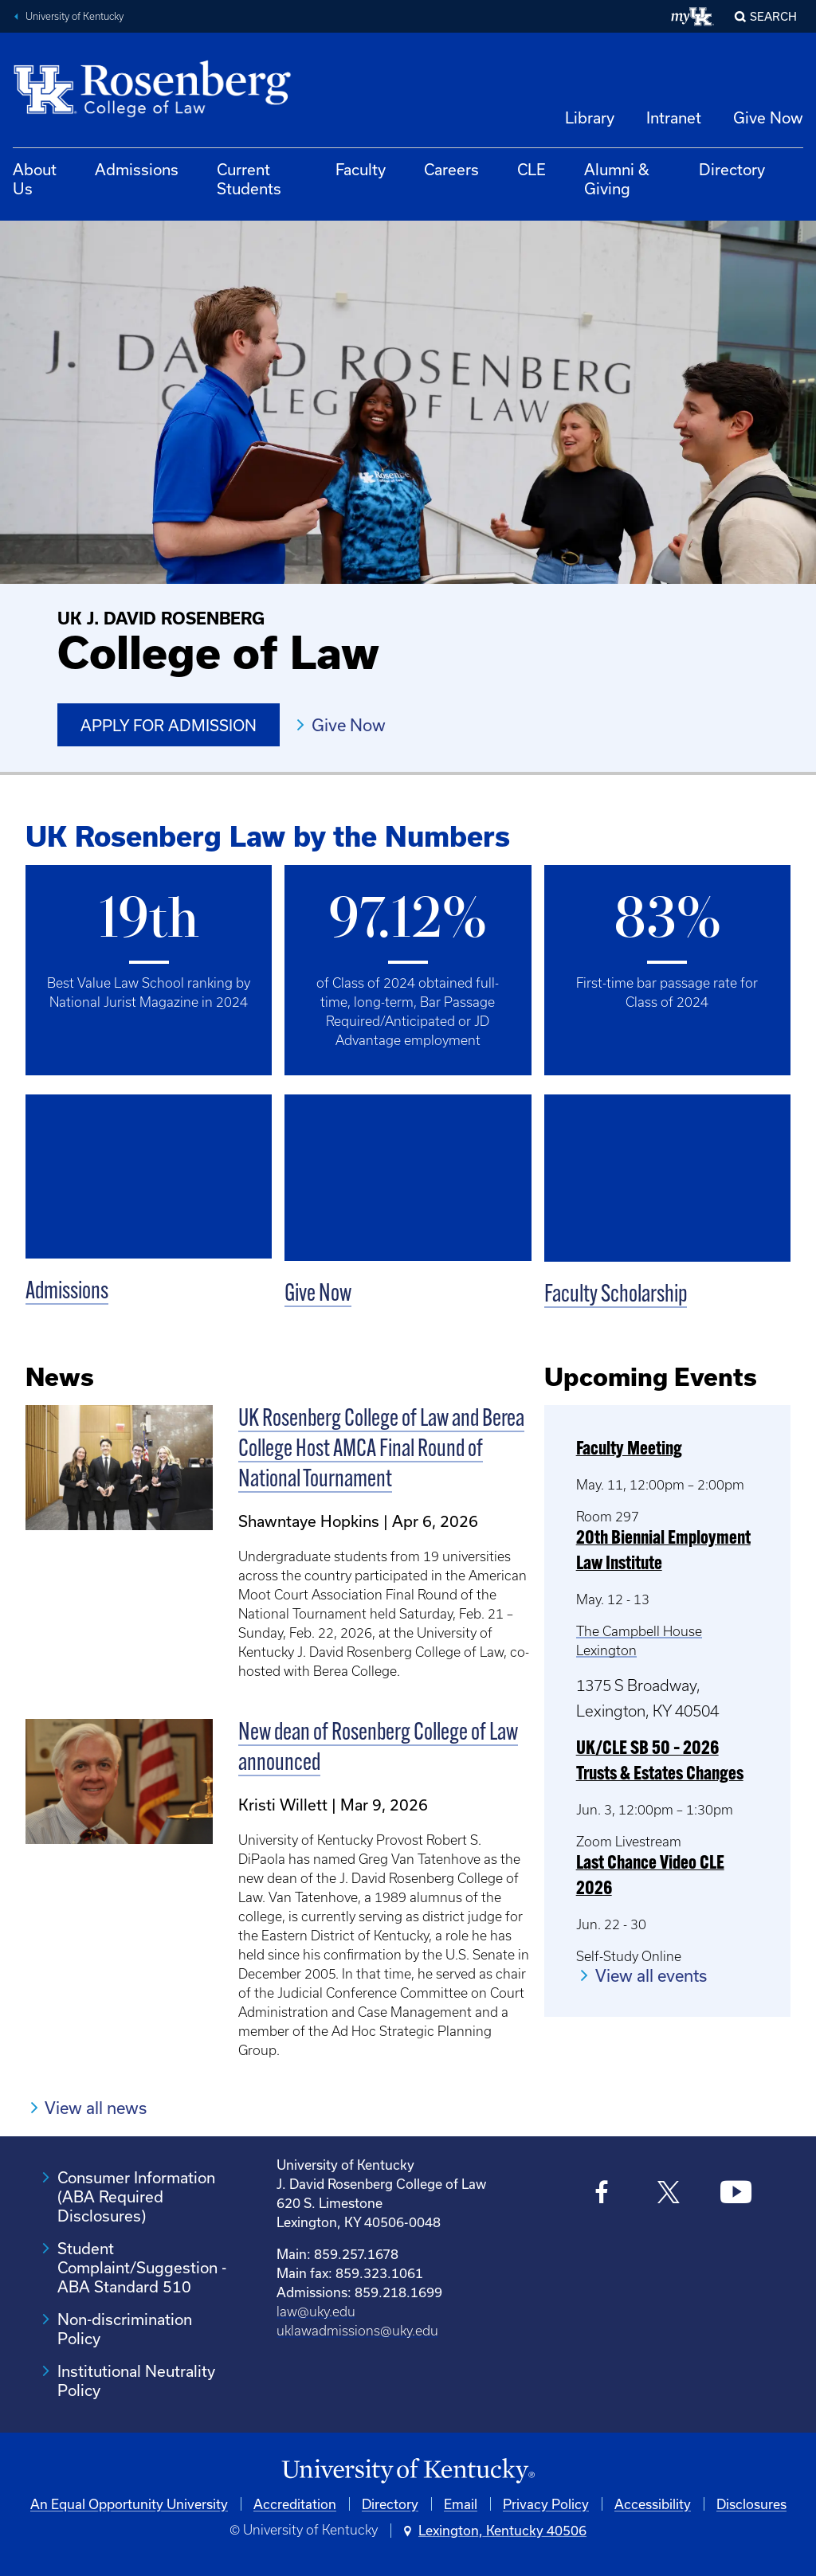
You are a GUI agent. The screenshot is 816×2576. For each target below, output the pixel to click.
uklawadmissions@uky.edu (357, 2330)
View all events (651, 1975)
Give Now (768, 117)
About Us (35, 179)
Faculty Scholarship (615, 1295)
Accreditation (294, 2503)
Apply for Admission (168, 725)
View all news (96, 2107)
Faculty (360, 169)
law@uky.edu (316, 2311)
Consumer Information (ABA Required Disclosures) (136, 2196)
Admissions (136, 169)
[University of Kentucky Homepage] (408, 2471)
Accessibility (652, 2503)
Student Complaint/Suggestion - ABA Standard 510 (141, 2267)
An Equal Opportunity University (129, 2503)
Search (773, 16)
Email (460, 2503)
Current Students (249, 179)
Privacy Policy (546, 2503)
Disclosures (751, 2503)
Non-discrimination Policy (124, 2328)
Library (589, 117)
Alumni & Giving (616, 179)
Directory (732, 169)
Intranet (673, 117)
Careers (451, 169)
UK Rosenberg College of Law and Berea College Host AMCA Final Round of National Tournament (381, 1450)
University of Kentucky (75, 16)
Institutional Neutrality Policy (136, 2380)
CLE (531, 169)
